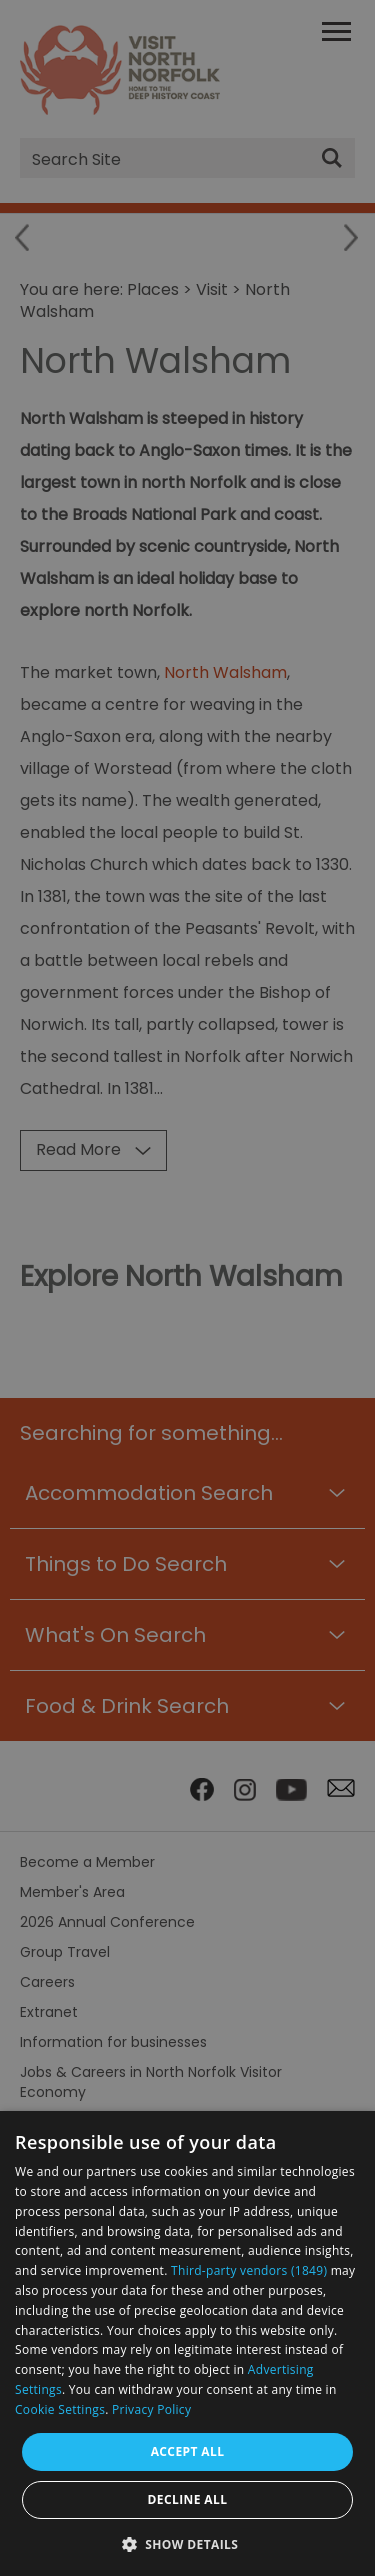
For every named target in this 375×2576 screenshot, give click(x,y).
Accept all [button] (188, 2451)
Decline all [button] (188, 2499)
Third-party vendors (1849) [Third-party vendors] (249, 2270)
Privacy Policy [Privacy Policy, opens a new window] (151, 2409)
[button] (188, 2542)
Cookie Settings (60, 2409)
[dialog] (187, 2343)
